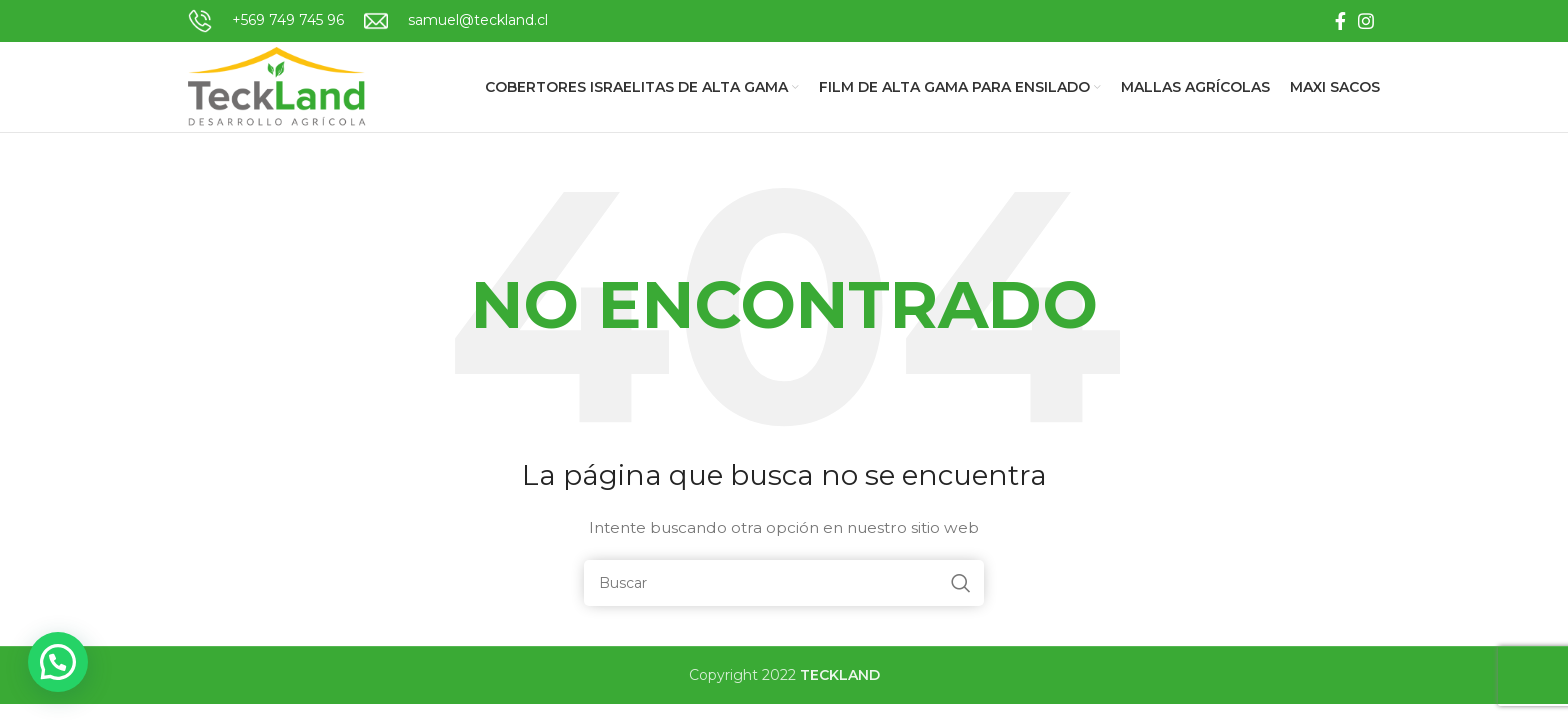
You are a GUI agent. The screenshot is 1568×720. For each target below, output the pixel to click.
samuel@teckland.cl (478, 20)
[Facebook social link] (1340, 21)
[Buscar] (784, 583)
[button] (58, 662)
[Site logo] (278, 86)
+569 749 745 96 (288, 20)
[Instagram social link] (1366, 21)
